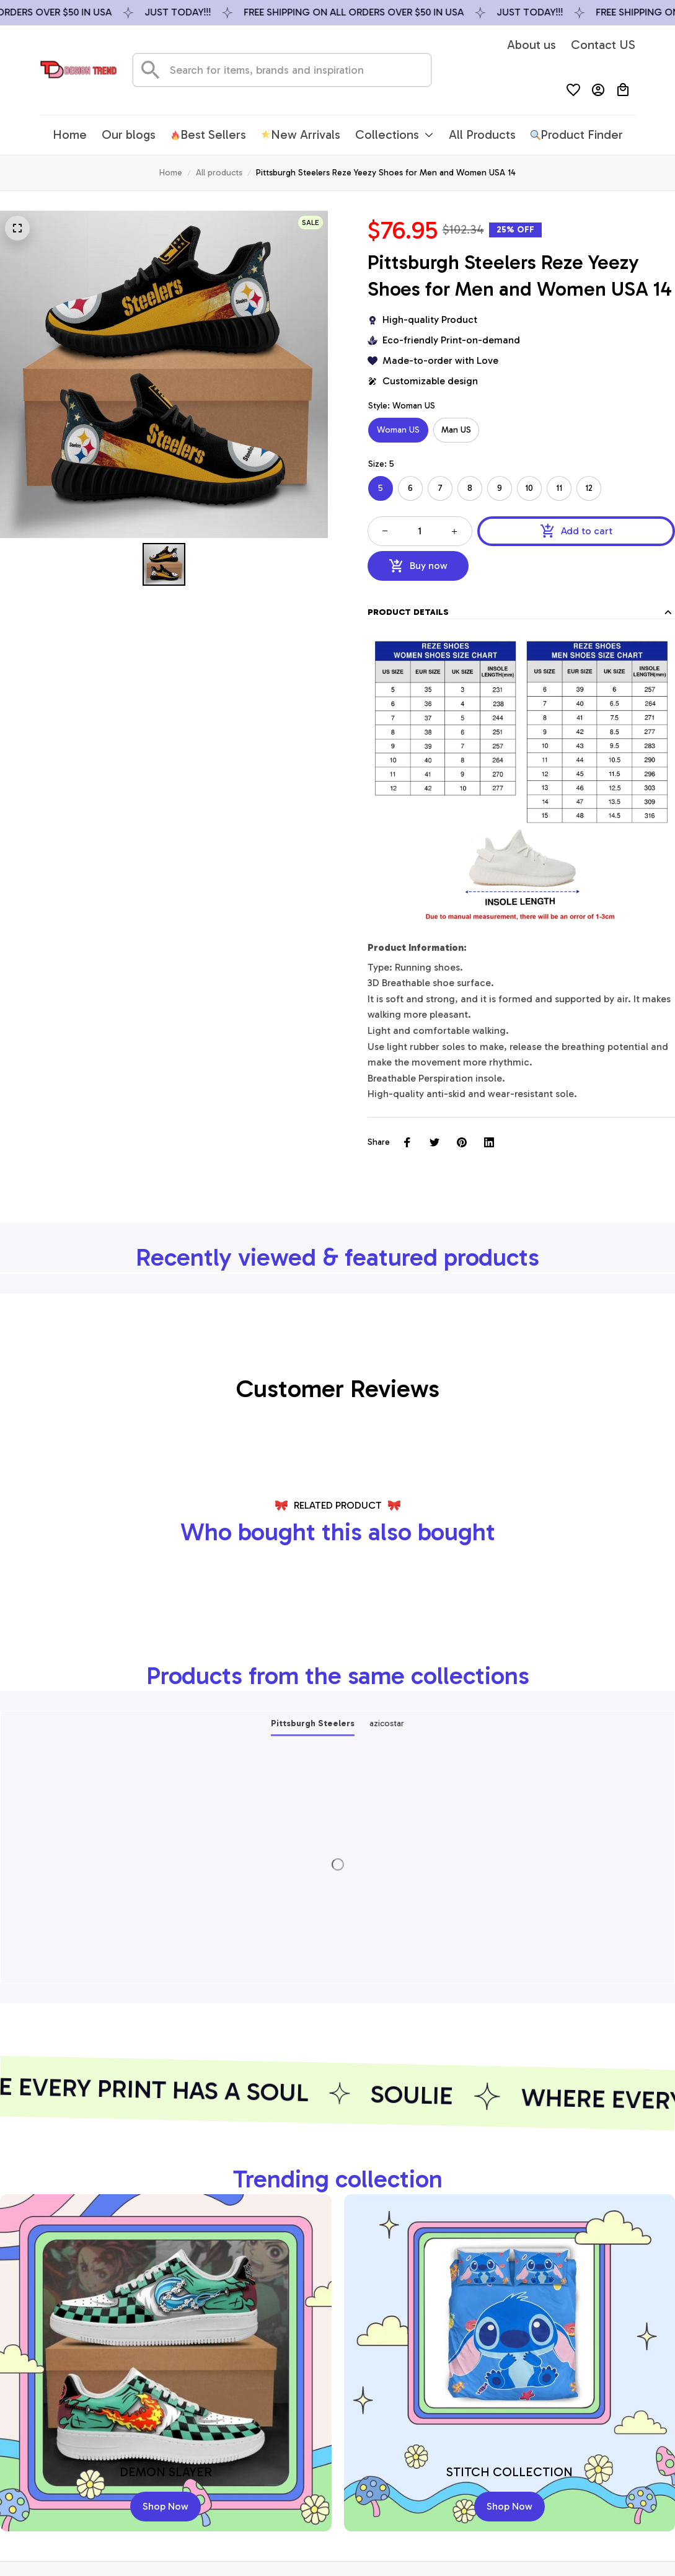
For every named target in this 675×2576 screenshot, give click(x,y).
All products (219, 172)
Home (170, 172)
